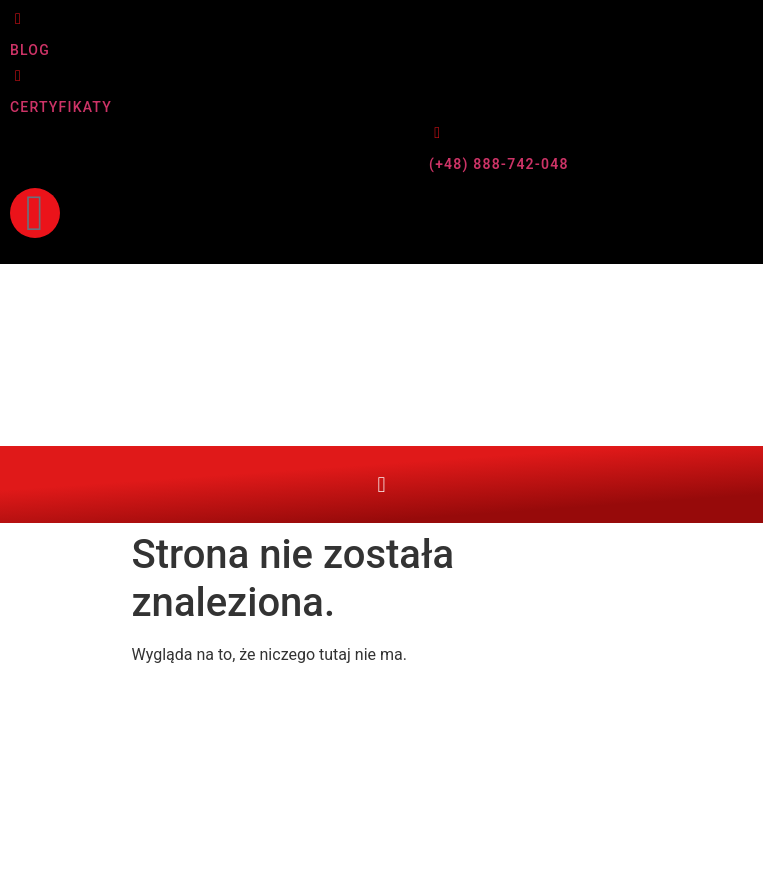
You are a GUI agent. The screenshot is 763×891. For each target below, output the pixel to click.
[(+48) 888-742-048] (437, 133)
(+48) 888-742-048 (499, 164)
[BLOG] (18, 19)
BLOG (30, 50)
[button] (381, 484)
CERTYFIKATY (61, 107)
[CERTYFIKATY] (18, 76)
